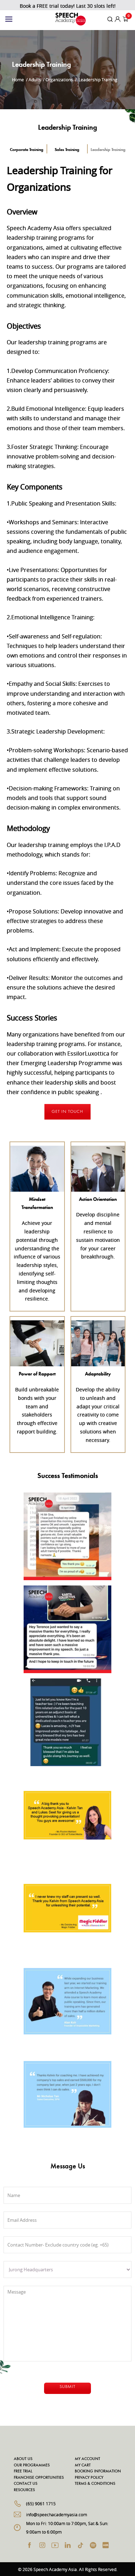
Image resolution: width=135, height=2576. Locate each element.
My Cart (83, 2465)
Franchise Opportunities (39, 2477)
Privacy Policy (89, 2477)
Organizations (59, 79)
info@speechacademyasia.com (56, 2514)
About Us (23, 2459)
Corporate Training (26, 149)
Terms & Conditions (95, 2484)
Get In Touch (67, 1112)
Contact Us (25, 2484)
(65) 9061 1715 (41, 2504)
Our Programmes (32, 2465)
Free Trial (23, 2471)
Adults (35, 79)
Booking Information (98, 2471)
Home (18, 79)
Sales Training (67, 149)
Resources (24, 2490)
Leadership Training (108, 149)
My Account (87, 2459)
